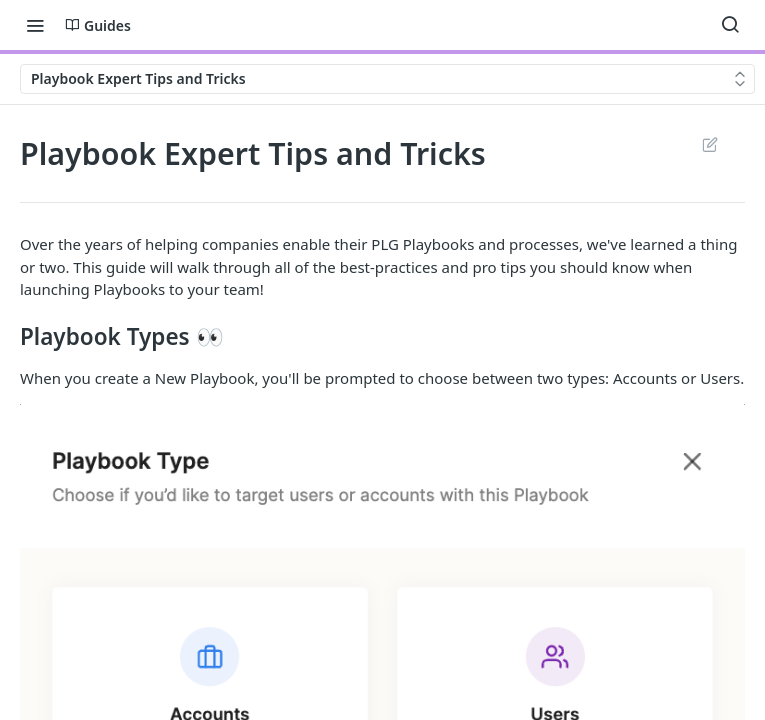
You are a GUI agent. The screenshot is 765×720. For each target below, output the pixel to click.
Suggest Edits (709, 144)
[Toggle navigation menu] (35, 25)
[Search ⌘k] (730, 25)
